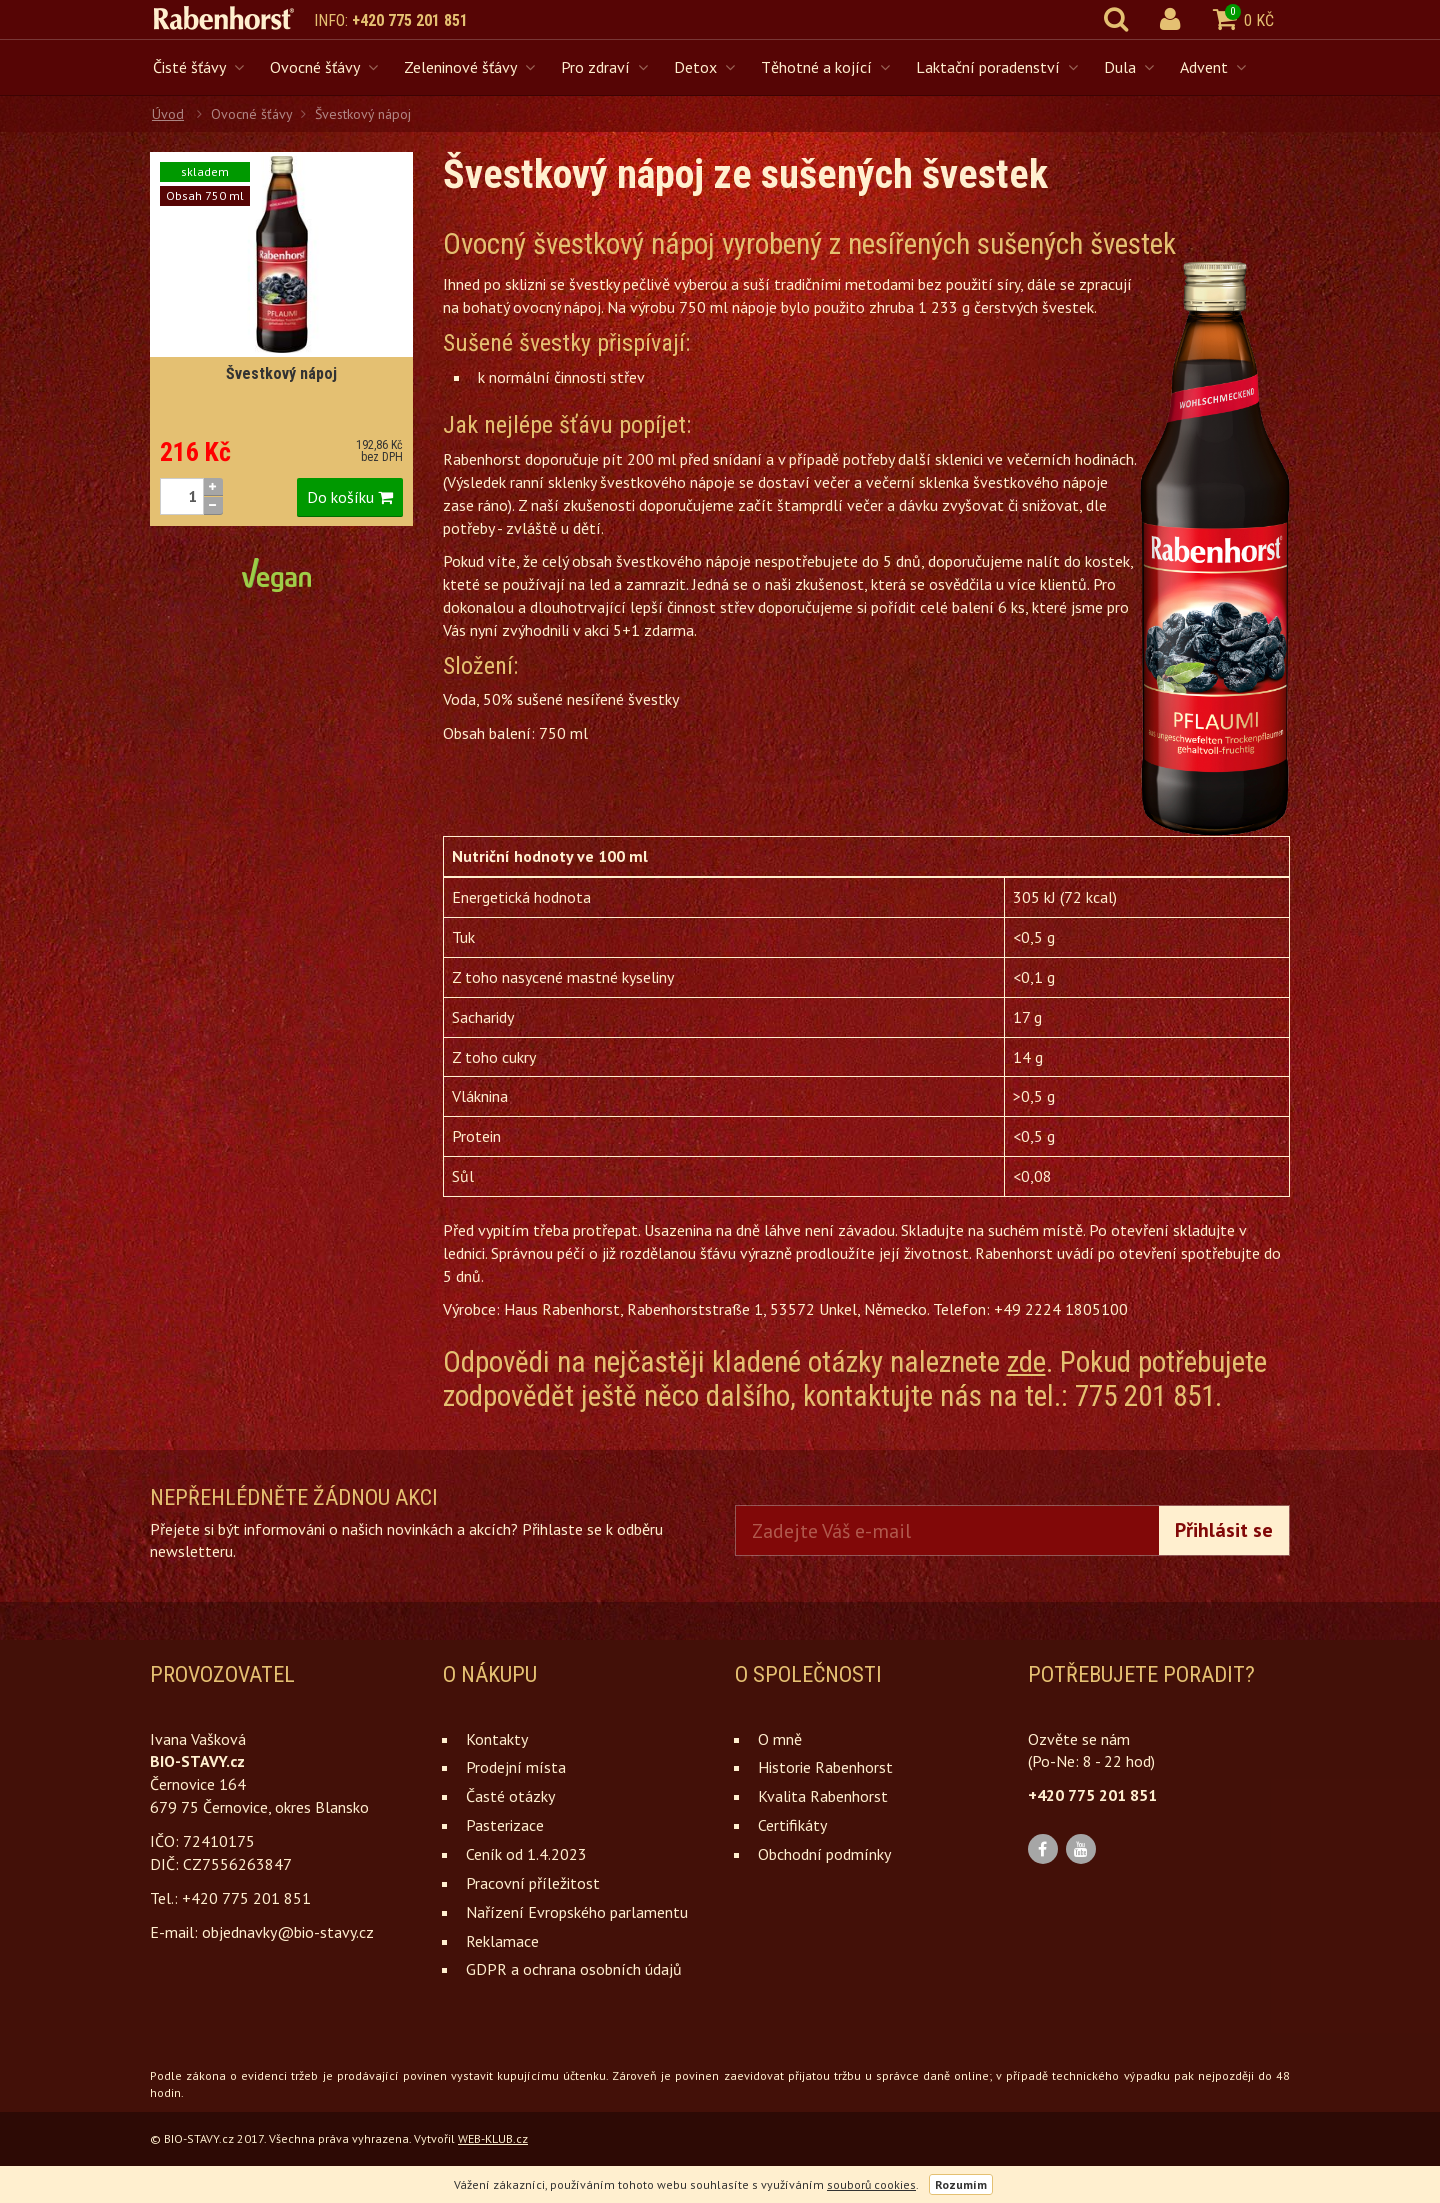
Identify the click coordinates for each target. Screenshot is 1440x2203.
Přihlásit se (1224, 1530)
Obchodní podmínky (824, 1854)
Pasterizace (505, 1825)
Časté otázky (510, 1796)
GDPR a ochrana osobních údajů (574, 1969)
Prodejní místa (516, 1767)
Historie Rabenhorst (825, 1767)
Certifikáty (792, 1825)
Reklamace (502, 1941)
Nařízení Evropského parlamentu (577, 1912)
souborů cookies (871, 2184)
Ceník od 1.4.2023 (526, 1854)
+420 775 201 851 (410, 20)
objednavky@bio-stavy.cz (288, 1932)
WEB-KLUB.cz (493, 2138)
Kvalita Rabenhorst (823, 1796)
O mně (780, 1739)
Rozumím (961, 2184)
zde (1026, 1362)
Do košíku (350, 497)
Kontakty (497, 1739)
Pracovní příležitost (533, 1883)
